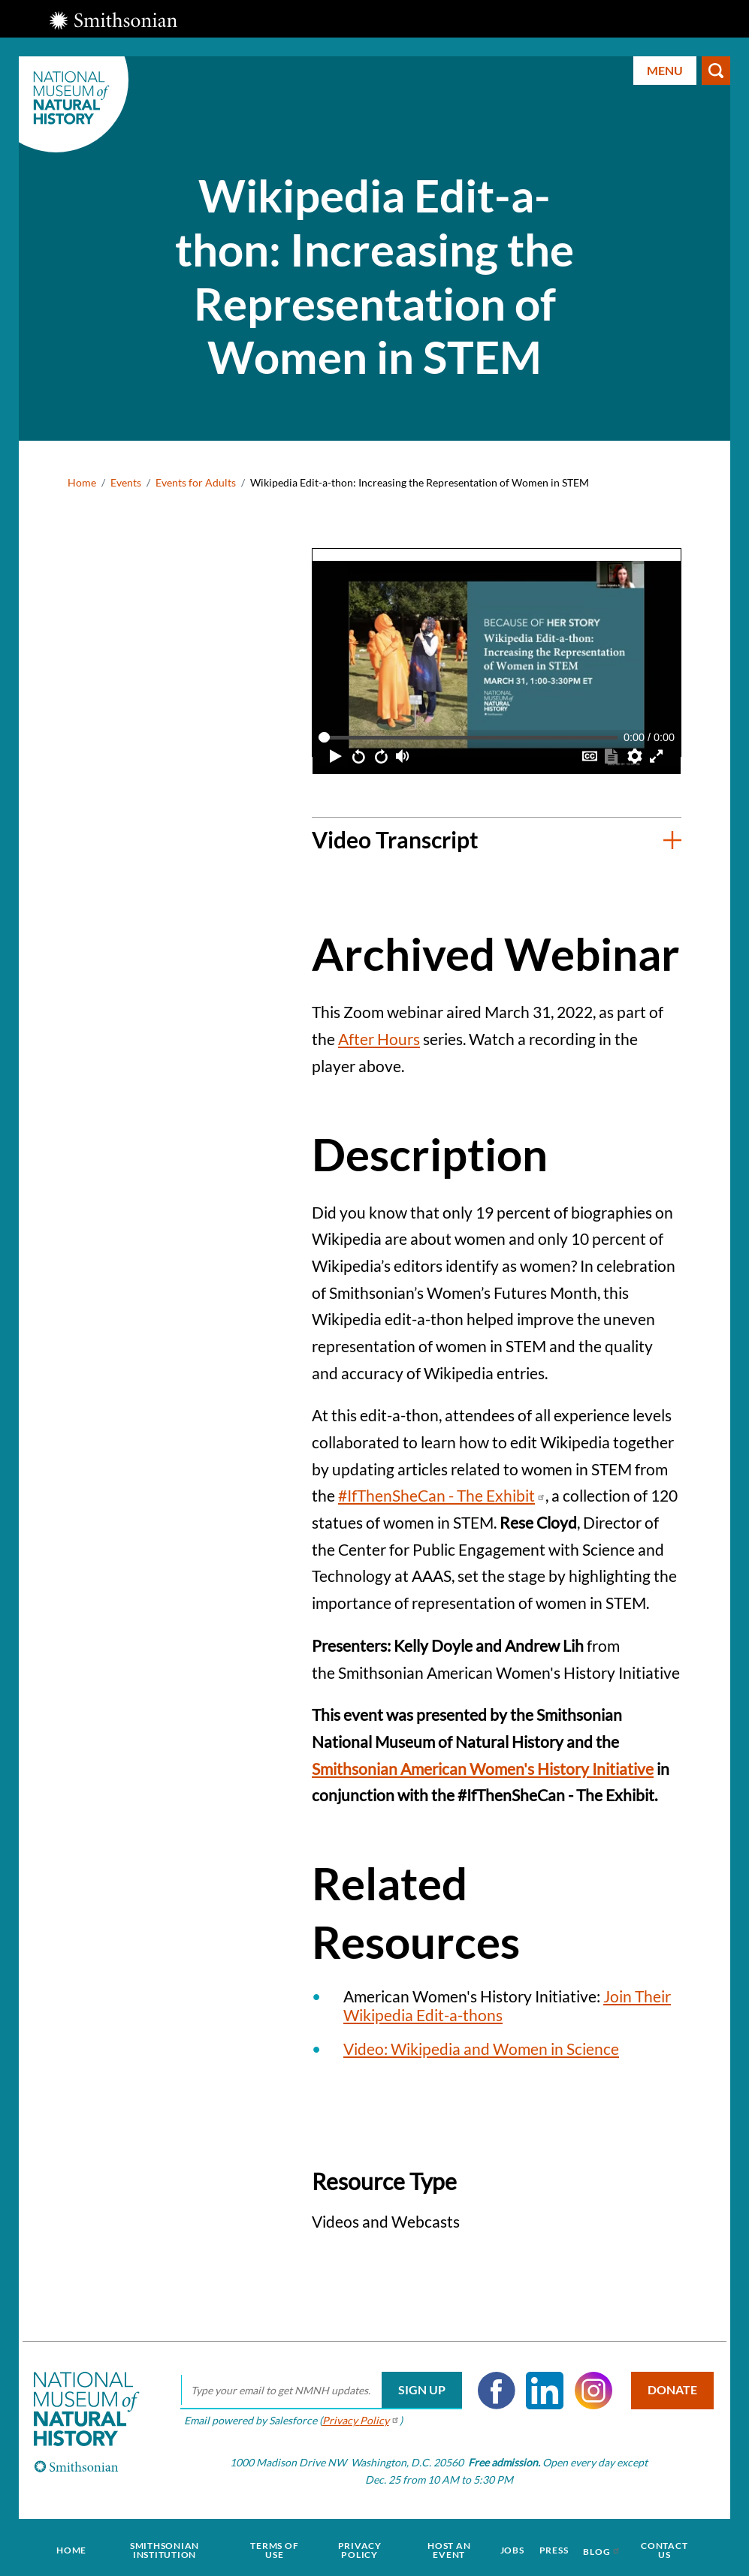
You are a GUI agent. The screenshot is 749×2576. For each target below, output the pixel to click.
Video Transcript (395, 839)
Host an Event (447, 2547)
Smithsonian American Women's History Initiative (483, 1768)
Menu (665, 70)
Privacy (357, 2420)
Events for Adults (196, 482)
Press (549, 2547)
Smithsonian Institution (168, 2547)
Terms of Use (276, 2547)
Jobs (509, 2547)
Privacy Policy (360, 2547)
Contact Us (655, 2547)
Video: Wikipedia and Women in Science (481, 2048)
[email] (317, 2390)
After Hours (379, 1038)
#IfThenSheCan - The (441, 1495)
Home (82, 482)
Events (125, 482)
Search (716, 70)
